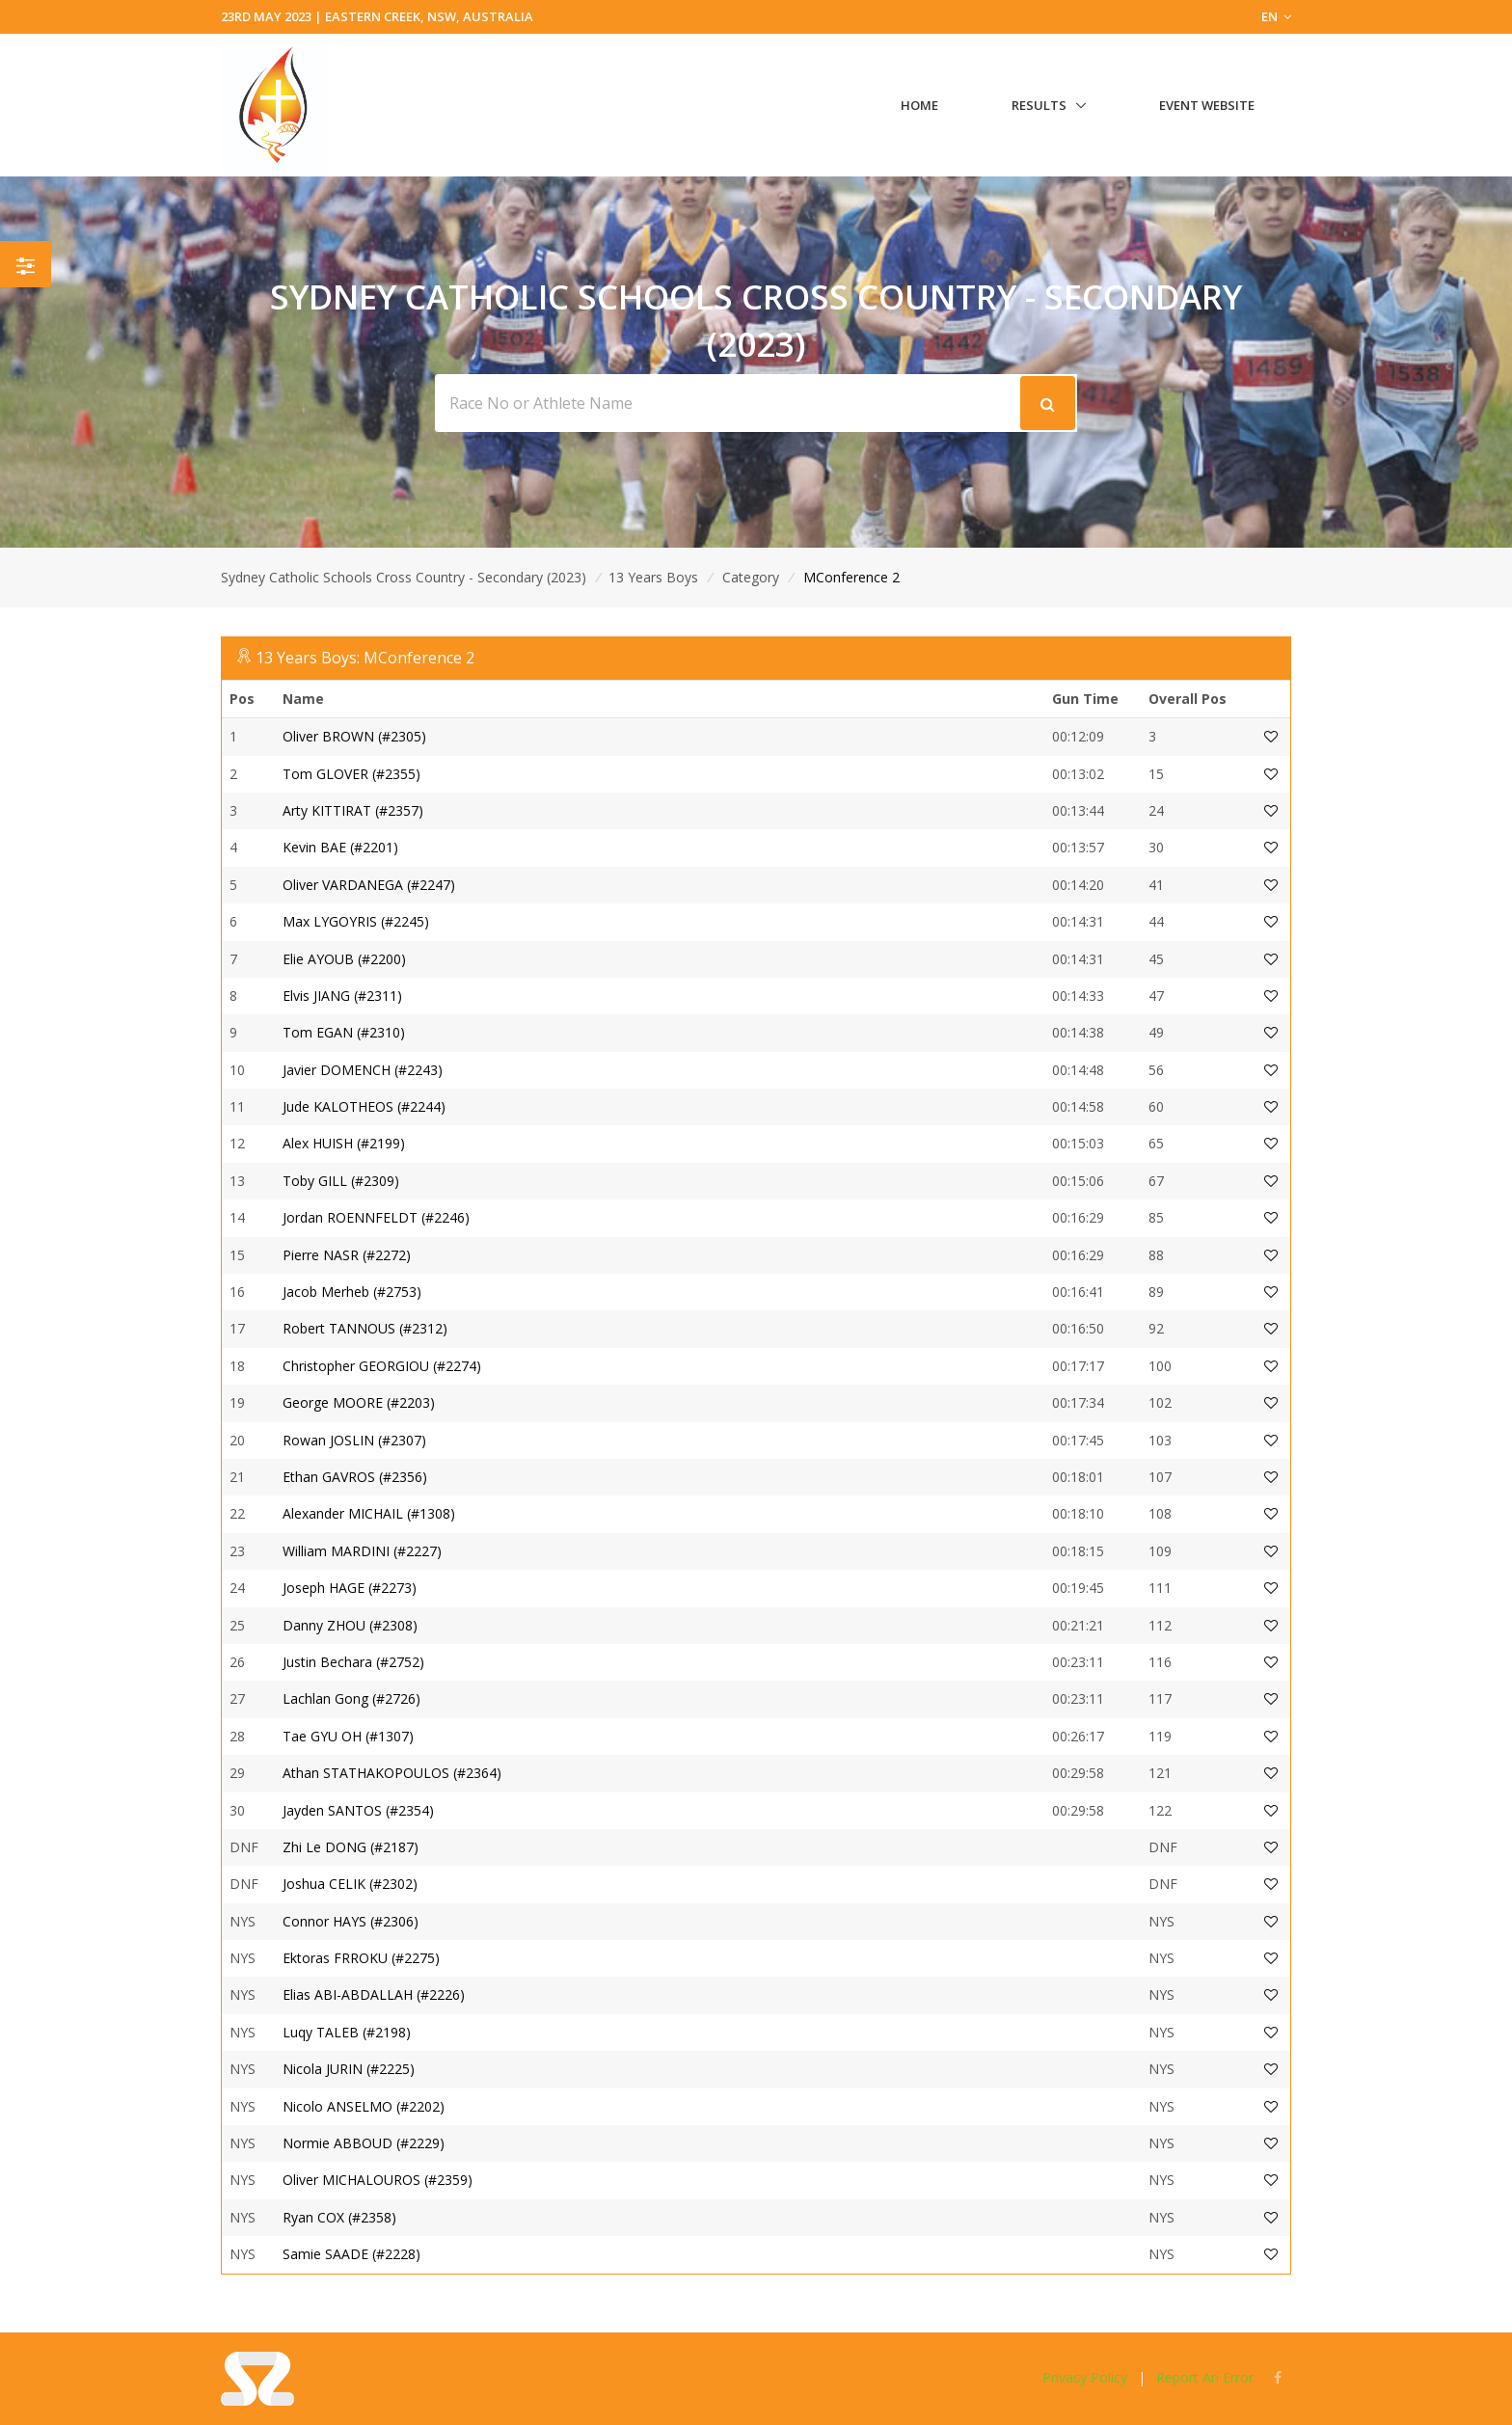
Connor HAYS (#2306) (350, 1921)
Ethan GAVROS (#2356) (355, 1477)
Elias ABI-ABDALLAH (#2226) (374, 1994)
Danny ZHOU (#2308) (350, 1625)
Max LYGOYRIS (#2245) (356, 921)
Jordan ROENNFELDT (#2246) (376, 1217)
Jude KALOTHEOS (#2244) (364, 1106)
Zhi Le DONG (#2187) (350, 1847)
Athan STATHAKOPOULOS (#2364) (392, 1773)
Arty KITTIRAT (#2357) (353, 810)
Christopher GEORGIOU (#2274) (382, 1366)
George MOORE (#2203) (359, 1402)
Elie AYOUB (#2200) (344, 959)
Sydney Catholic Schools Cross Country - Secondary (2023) (403, 577)
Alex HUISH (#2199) (344, 1143)
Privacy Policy (1084, 2377)
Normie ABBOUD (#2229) (364, 2143)
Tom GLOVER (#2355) (351, 774)
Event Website (1207, 105)
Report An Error (1205, 2377)
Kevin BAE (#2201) (340, 847)
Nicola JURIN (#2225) (349, 2069)
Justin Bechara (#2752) (353, 1662)
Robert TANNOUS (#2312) (365, 1328)
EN (1276, 16)
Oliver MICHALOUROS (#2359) (377, 2179)
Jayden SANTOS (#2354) (358, 1810)
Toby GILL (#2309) (341, 1181)
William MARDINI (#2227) (362, 1551)
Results (1039, 105)
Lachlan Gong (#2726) (351, 1698)
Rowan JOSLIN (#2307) (354, 1440)
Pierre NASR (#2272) (347, 1255)
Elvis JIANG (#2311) (342, 995)
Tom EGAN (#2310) (344, 1032)
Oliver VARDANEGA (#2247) (369, 885)
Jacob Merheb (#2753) (352, 1291)
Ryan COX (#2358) (339, 2217)
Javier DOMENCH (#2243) (363, 1070)
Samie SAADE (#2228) (351, 2254)
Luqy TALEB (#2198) (347, 2032)
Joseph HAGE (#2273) (350, 1587)
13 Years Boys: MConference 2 (365, 657)
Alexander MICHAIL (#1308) (369, 1513)
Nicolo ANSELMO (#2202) (364, 2106)
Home (919, 105)
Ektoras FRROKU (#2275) (361, 1958)
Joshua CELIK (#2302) (350, 1883)
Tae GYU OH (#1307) (348, 1736)
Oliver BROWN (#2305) (354, 736)
